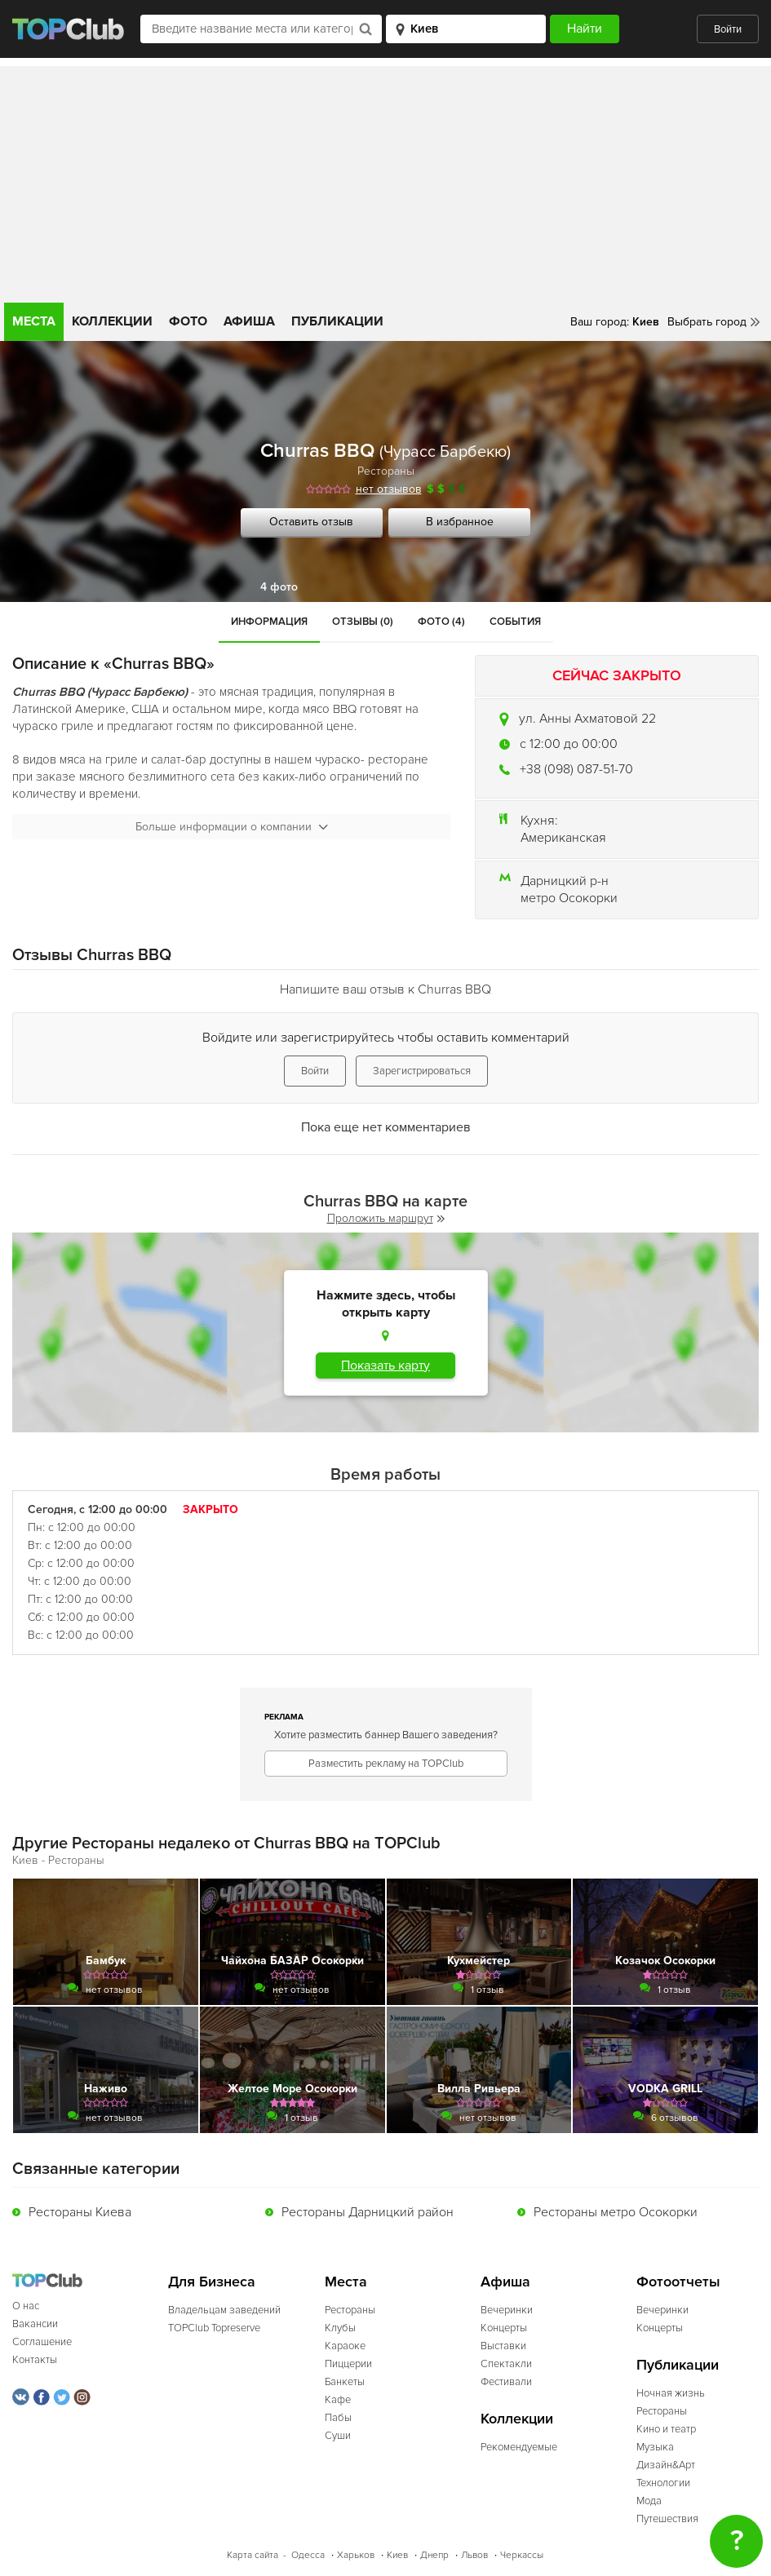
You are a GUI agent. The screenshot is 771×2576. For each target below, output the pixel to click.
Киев (397, 2555)
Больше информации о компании (231, 827)
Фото (188, 321)
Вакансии (35, 2323)
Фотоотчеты (678, 2282)
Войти (728, 29)
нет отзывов (389, 489)
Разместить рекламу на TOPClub (385, 1763)
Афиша (249, 321)
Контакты (34, 2359)
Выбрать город (707, 322)
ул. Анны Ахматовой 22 (587, 718)
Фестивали (506, 2381)
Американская (563, 838)
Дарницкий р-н (565, 881)
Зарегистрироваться (422, 1071)
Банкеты (345, 2381)
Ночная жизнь (670, 2393)
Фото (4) (441, 621)
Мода (649, 2500)
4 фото (279, 587)
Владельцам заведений (224, 2310)
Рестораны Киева (80, 2212)
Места (33, 321)
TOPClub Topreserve (214, 2328)
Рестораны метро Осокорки (616, 2212)
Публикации (337, 321)
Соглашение (42, 2341)
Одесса (308, 2555)
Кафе (338, 2399)
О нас (25, 2306)
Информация (269, 621)
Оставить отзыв (311, 522)
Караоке (345, 2345)
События (515, 621)
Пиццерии (348, 2363)
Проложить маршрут (386, 1218)
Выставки (503, 2345)
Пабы (338, 2417)
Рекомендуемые (519, 2447)
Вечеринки (507, 2310)
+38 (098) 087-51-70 (576, 769)
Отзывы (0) (362, 621)
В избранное (460, 522)
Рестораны (385, 471)
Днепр (434, 2555)
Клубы (340, 2328)
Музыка (655, 2447)
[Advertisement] (385, 180)
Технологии (663, 2483)
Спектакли (506, 2363)
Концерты (504, 2328)
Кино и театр (666, 2429)
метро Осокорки (569, 898)
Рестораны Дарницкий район (367, 2212)
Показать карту (385, 1365)
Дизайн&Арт (665, 2465)
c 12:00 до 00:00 (569, 744)
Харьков (355, 2555)
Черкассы (521, 2555)
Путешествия (667, 2518)
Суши (338, 2435)
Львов (474, 2555)
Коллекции (112, 321)
